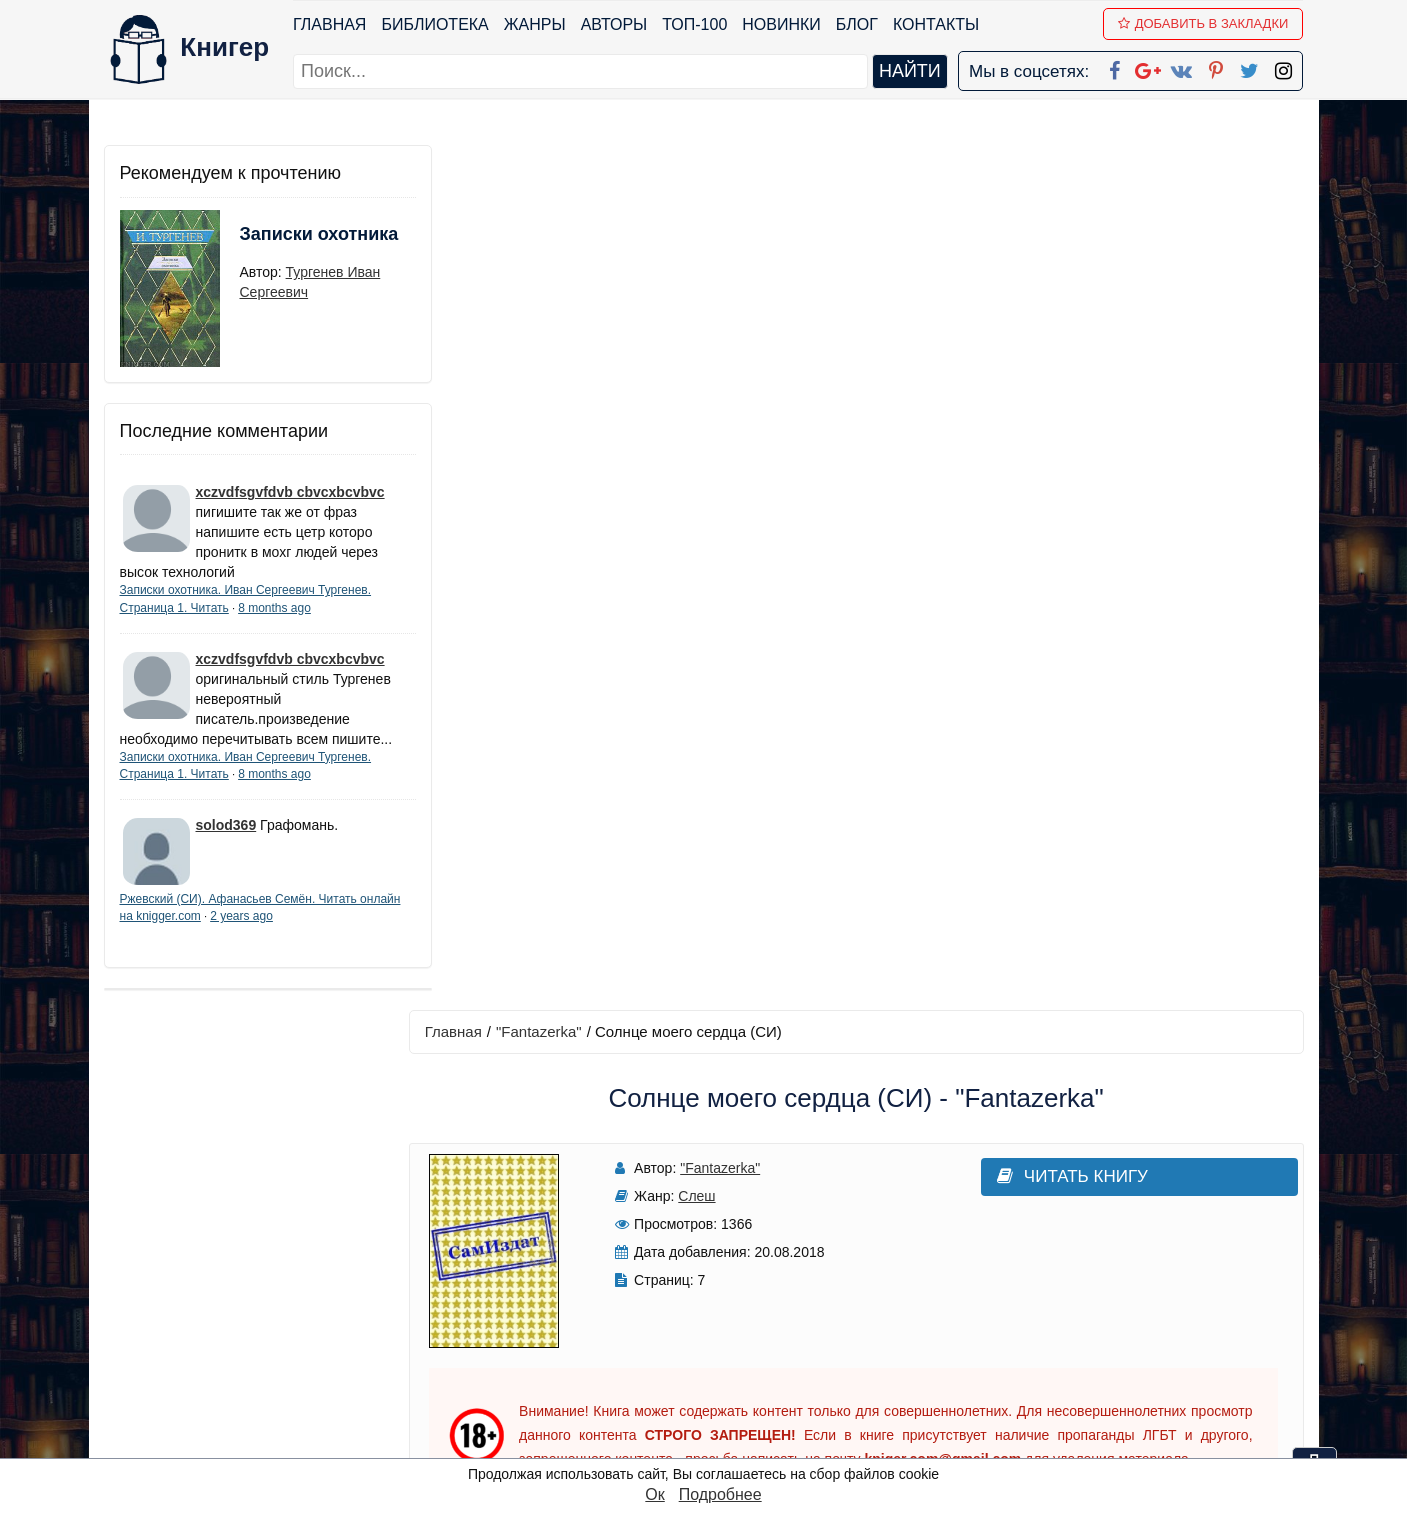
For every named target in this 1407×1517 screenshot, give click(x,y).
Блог (857, 24)
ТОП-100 (695, 24)
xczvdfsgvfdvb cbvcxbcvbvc (290, 492)
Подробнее (720, 1494)
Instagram (732, 1415)
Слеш (683, 331)
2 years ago (285, 936)
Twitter (720, 1389)
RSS (712, 1441)
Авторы (614, 24)
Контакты (936, 24)
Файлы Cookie (1031, 1311)
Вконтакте (735, 1337)
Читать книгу (1026, 311)
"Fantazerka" (549, 166)
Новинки (782, 24)
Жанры (535, 24)
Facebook (729, 1259)
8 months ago (274, 608)
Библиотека (435, 24)
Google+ (730, 1285)
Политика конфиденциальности (1097, 1285)
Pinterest (726, 1363)
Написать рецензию (861, 909)
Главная (330, 24)
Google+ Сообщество (779, 1311)
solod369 (226, 845)
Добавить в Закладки (1203, 23)
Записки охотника (280, 247)
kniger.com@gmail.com (1110, 1259)
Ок (654, 1494)
